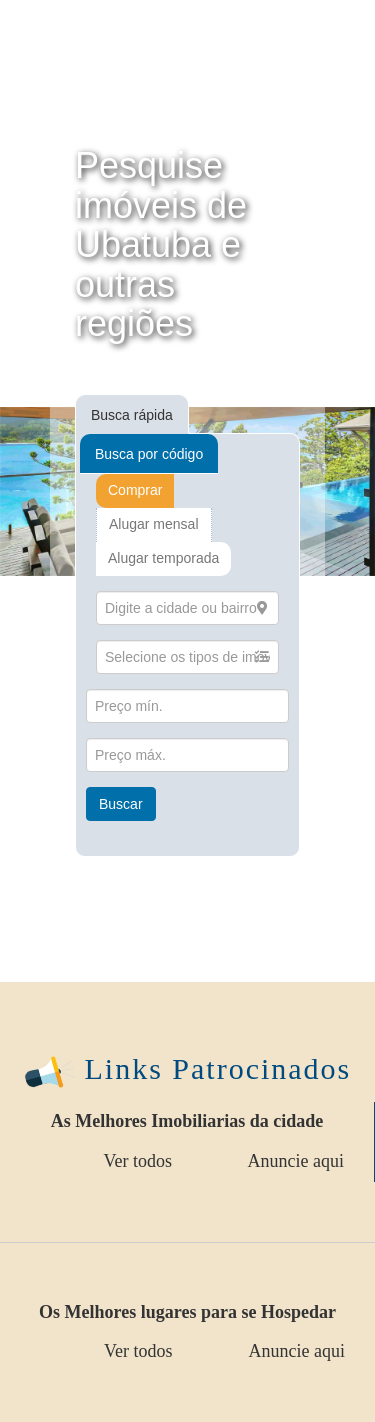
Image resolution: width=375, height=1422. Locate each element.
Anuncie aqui (296, 1161)
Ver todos (138, 1161)
